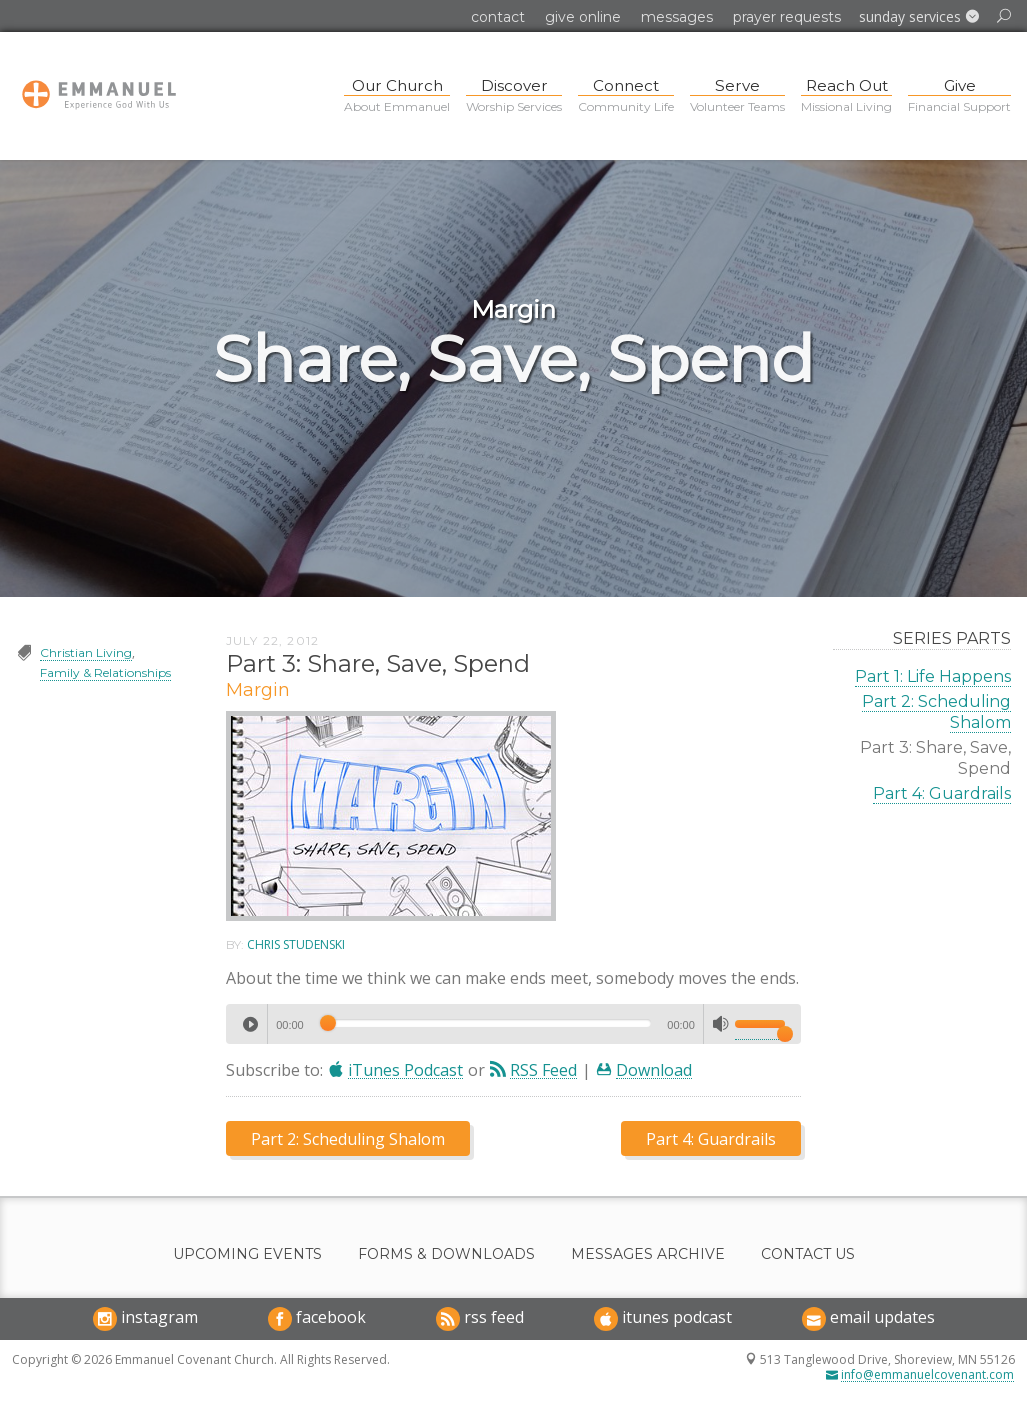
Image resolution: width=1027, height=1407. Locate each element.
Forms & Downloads (446, 1254)
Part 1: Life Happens (933, 676)
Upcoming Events (247, 1254)
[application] (514, 1024)
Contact (498, 17)
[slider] (486, 1023)
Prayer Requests (787, 17)
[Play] (250, 1024)
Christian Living (86, 652)
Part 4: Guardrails (942, 793)
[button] (919, 17)
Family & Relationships (105, 672)
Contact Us (808, 1254)
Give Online (583, 17)
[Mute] (721, 1024)
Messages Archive (648, 1254)
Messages (677, 17)
